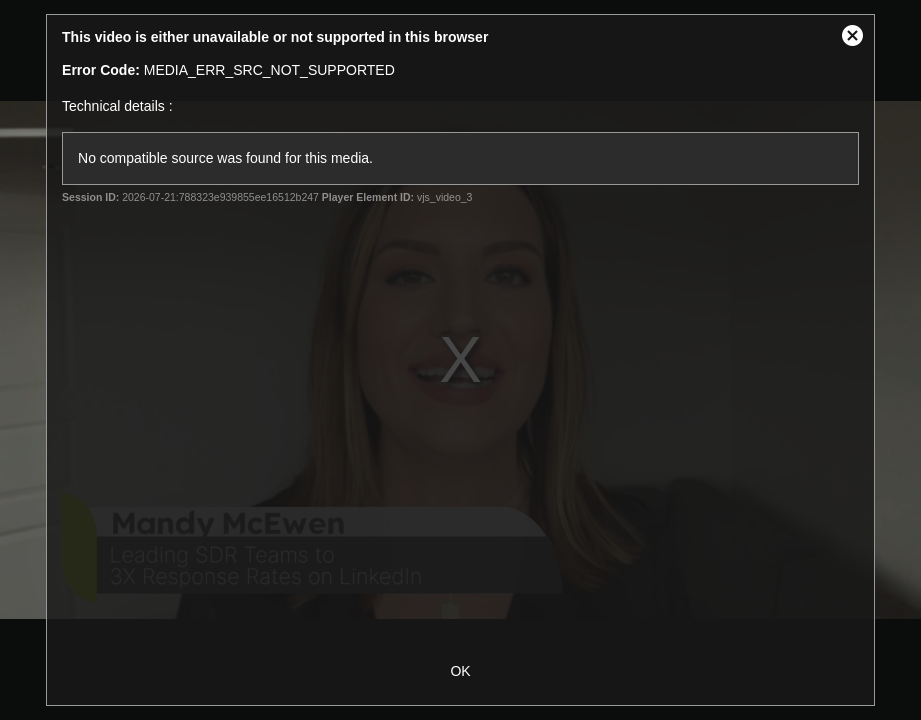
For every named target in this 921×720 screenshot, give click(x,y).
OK (460, 671)
